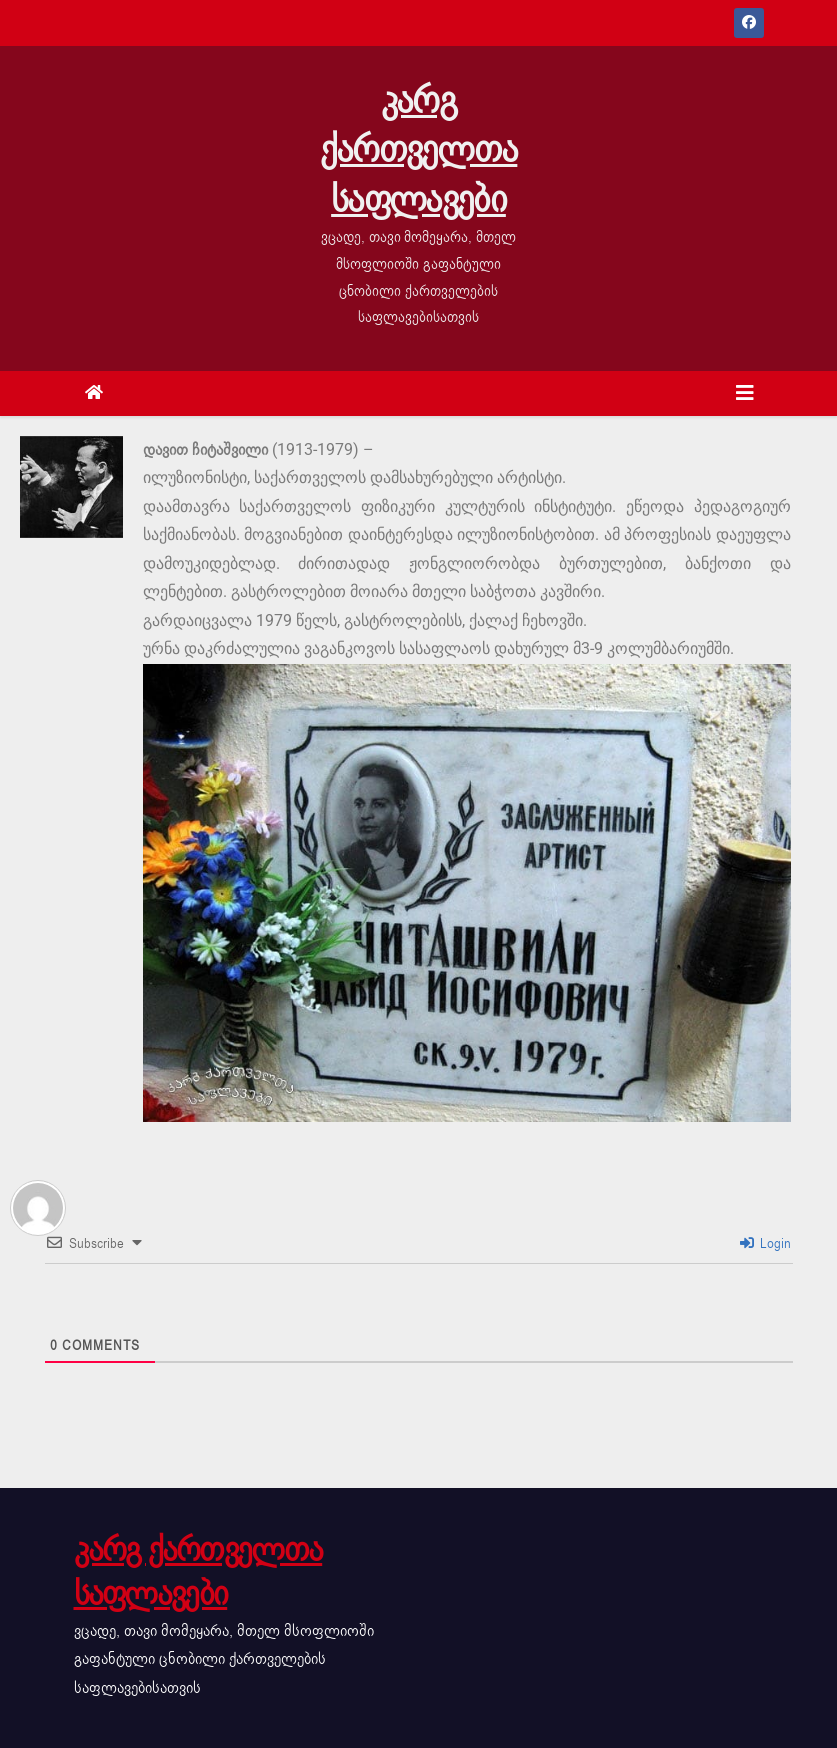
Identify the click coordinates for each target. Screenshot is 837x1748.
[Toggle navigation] (745, 393)
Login (765, 1243)
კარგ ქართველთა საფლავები (419, 150)
